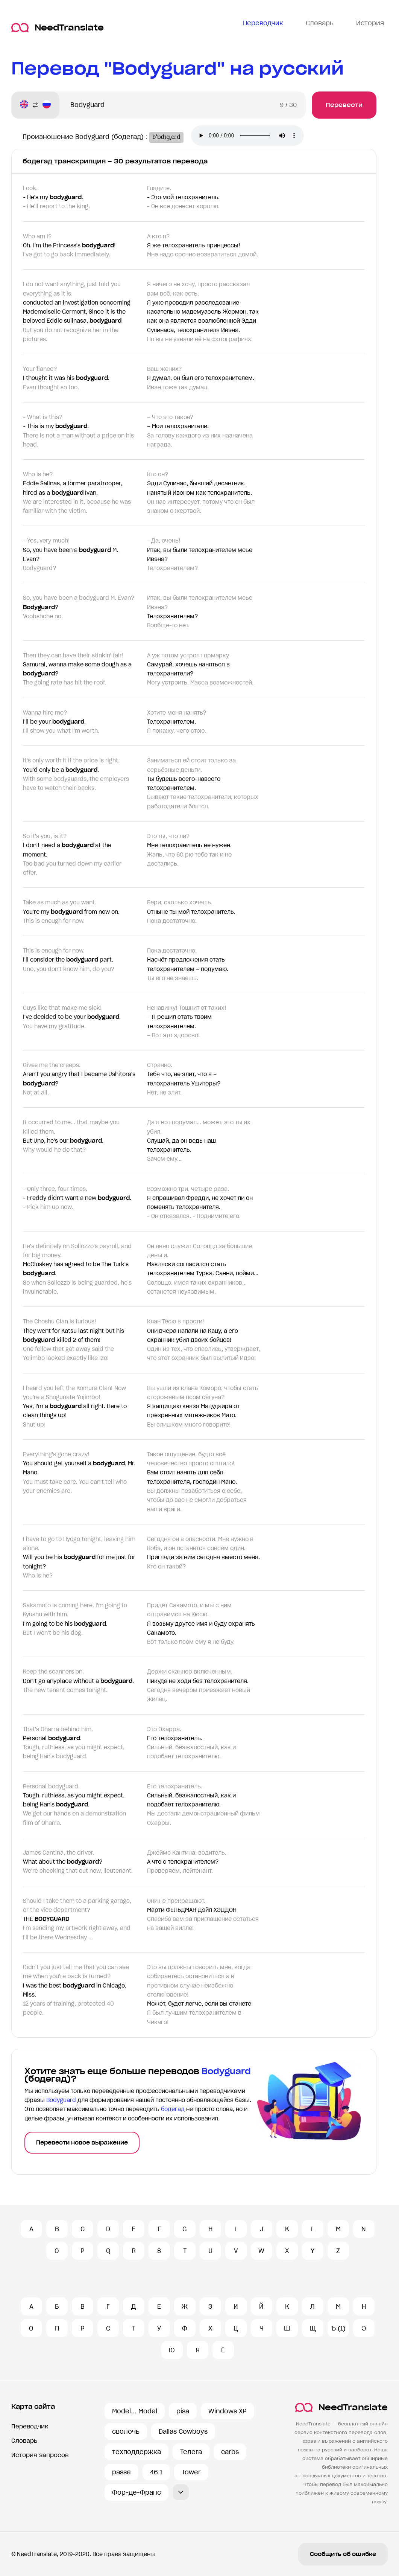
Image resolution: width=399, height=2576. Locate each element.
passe (121, 2472)
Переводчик (29, 2426)
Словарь (24, 2440)
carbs (230, 2452)
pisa (182, 2411)
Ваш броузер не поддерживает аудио (255, 136)
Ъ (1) (338, 2328)
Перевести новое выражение (82, 2142)
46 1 (156, 2472)
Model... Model (134, 2411)
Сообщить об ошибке (343, 2554)
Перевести (344, 104)
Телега (191, 2452)
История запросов (39, 2455)
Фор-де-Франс (136, 2492)
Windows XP (227, 2411)
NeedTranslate (57, 27)
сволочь (126, 2431)
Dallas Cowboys (183, 2431)
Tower (191, 2472)
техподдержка (136, 2452)
